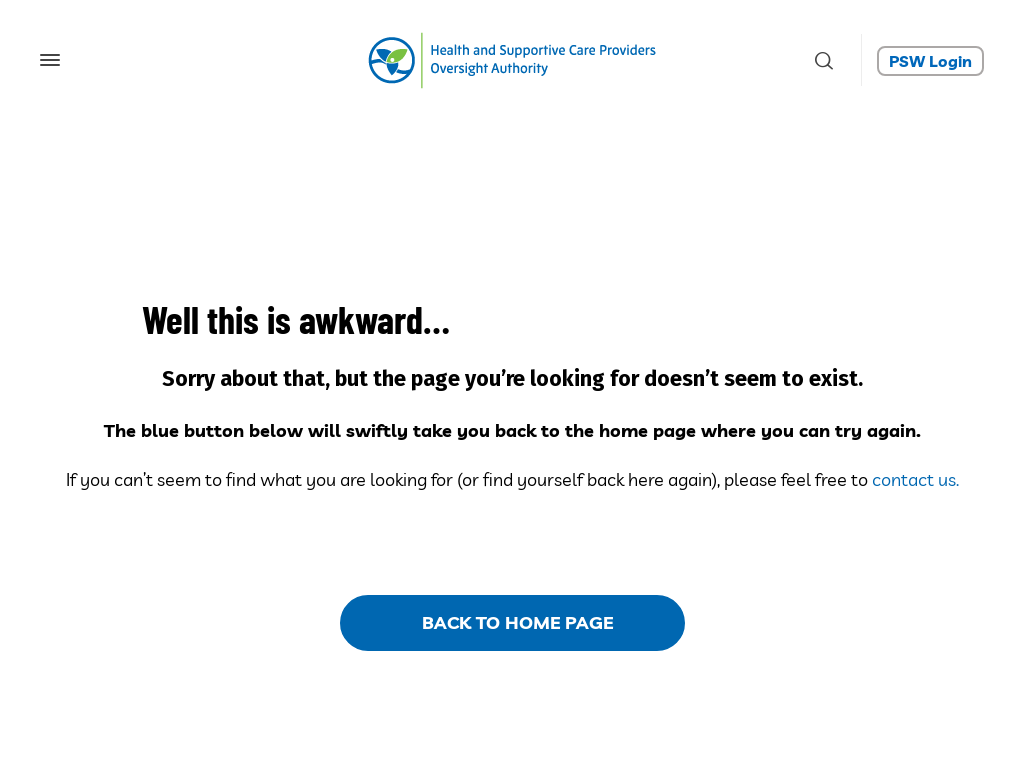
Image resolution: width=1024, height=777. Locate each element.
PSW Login (930, 61)
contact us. (915, 479)
